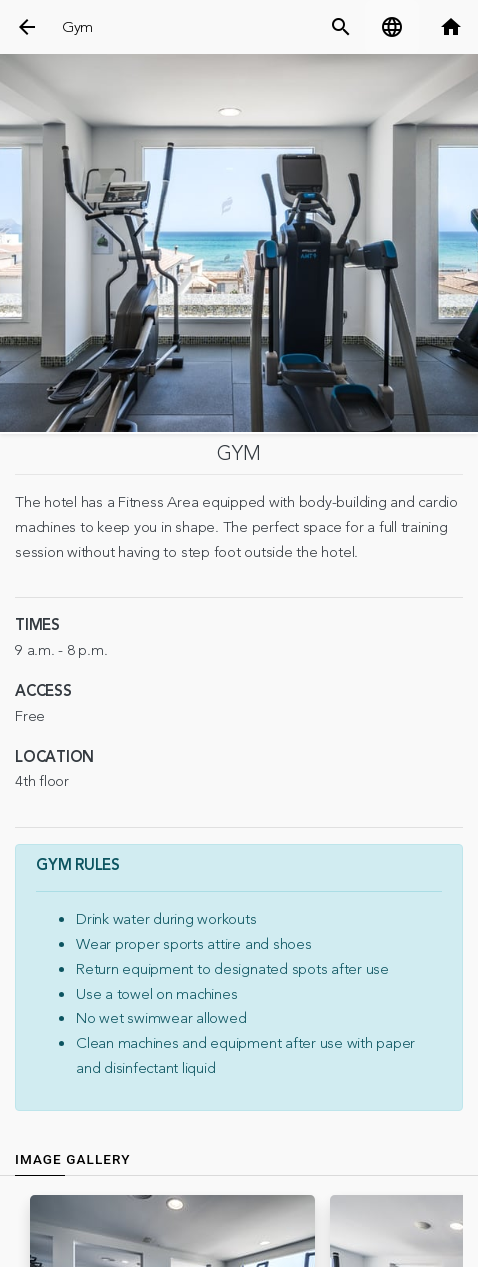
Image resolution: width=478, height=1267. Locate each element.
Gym (77, 27)
